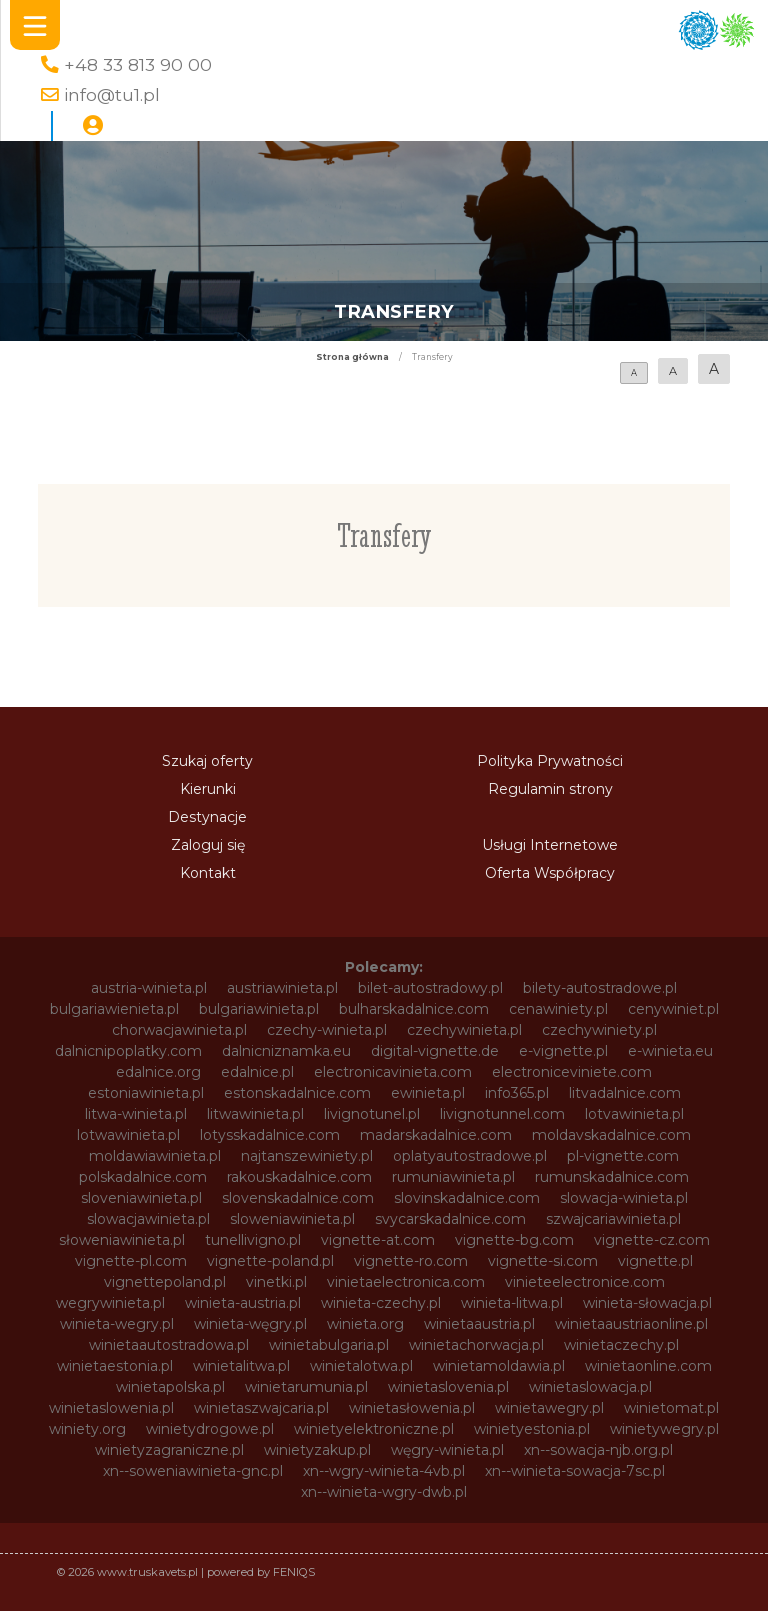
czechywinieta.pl (464, 1030)
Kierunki (208, 789)
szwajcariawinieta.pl (613, 1219)
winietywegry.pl (664, 1429)
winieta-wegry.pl (117, 1324)
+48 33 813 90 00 (138, 64)
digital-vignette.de (435, 1051)
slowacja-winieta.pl (624, 1198)
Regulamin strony (550, 789)
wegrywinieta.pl (110, 1303)
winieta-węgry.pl (250, 1324)
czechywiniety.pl (599, 1030)
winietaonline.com (648, 1366)
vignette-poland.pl (270, 1261)
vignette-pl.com (131, 1261)
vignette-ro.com (411, 1261)
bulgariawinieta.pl (259, 1009)
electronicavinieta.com (393, 1072)
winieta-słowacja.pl (647, 1303)
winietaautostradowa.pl (169, 1345)
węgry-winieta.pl (447, 1450)
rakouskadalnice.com (299, 1177)
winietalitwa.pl (241, 1366)
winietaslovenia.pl (448, 1387)
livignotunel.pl (372, 1114)
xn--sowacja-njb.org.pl (598, 1450)
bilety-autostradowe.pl (600, 988)
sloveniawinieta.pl (141, 1198)
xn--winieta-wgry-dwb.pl (384, 1492)
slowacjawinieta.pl (148, 1219)
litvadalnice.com (625, 1093)
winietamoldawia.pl (499, 1366)
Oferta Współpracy (550, 873)
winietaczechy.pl (621, 1345)
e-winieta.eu (670, 1051)
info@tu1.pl (112, 94)
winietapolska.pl (170, 1387)
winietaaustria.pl (479, 1324)
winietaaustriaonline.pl (631, 1324)
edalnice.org (158, 1072)
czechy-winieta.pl (327, 1030)
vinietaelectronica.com (406, 1282)
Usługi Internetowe (550, 845)
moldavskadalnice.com (611, 1135)
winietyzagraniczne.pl (169, 1450)
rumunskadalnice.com (612, 1177)
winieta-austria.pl (243, 1303)
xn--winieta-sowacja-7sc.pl (575, 1471)
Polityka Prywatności (550, 761)
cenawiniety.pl (558, 1009)
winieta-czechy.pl (381, 1303)
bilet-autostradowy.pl (430, 988)
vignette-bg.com (514, 1240)
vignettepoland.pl (165, 1282)
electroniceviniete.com (572, 1072)
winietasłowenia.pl (412, 1408)
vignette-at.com (378, 1240)
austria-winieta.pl (149, 988)
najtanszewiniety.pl (307, 1156)
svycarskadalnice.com (450, 1219)
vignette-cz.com (652, 1240)
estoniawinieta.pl (146, 1093)
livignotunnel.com (502, 1114)
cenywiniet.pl (673, 1009)
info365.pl (517, 1093)
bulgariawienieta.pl (114, 1009)
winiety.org (87, 1429)
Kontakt (208, 873)
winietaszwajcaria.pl (261, 1408)
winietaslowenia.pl (111, 1408)
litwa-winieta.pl (136, 1114)
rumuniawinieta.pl (453, 1177)
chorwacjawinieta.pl (179, 1030)
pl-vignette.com (623, 1156)
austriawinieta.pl (282, 988)
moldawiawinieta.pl (155, 1156)
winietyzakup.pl (317, 1450)
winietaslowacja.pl (590, 1387)
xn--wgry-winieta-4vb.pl (384, 1471)
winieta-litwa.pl (512, 1303)
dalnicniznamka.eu (286, 1051)
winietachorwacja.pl (476, 1345)
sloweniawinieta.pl (292, 1219)
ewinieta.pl (428, 1093)
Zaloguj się (208, 845)
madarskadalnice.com (436, 1135)
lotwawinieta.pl (128, 1135)
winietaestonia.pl (115, 1366)
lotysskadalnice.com (270, 1135)
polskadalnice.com (143, 1177)
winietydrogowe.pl (210, 1429)
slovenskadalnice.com (298, 1198)
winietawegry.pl (549, 1408)
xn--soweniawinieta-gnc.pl (193, 1471)
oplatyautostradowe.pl (470, 1156)
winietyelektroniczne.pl (374, 1429)
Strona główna (352, 357)
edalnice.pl (257, 1072)
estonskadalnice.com (297, 1093)
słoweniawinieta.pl (122, 1240)
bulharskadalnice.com (414, 1009)
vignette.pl (655, 1261)
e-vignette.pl (563, 1051)
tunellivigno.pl (253, 1240)
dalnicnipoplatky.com (128, 1051)
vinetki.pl (276, 1282)
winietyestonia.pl (532, 1429)
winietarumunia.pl (306, 1387)
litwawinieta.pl (255, 1114)
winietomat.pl (671, 1408)
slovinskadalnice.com (467, 1198)
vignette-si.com (543, 1261)
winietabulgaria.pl (329, 1345)
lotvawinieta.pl (634, 1114)
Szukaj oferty (207, 761)
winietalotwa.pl (361, 1366)
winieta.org (365, 1324)
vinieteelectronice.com (585, 1282)
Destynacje (207, 817)
